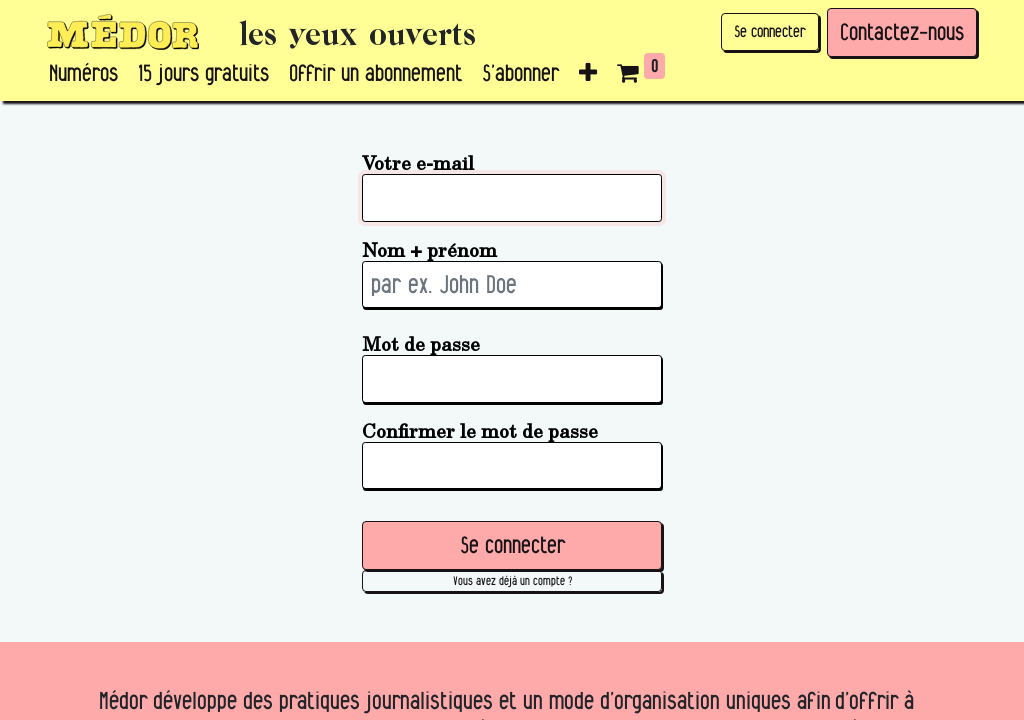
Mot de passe (421, 343)
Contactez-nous (902, 32)
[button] (588, 74)
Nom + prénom (429, 249)
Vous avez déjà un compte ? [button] (512, 580)
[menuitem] (83, 74)
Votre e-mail (418, 162)
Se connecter (770, 31)
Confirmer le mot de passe (480, 430)
